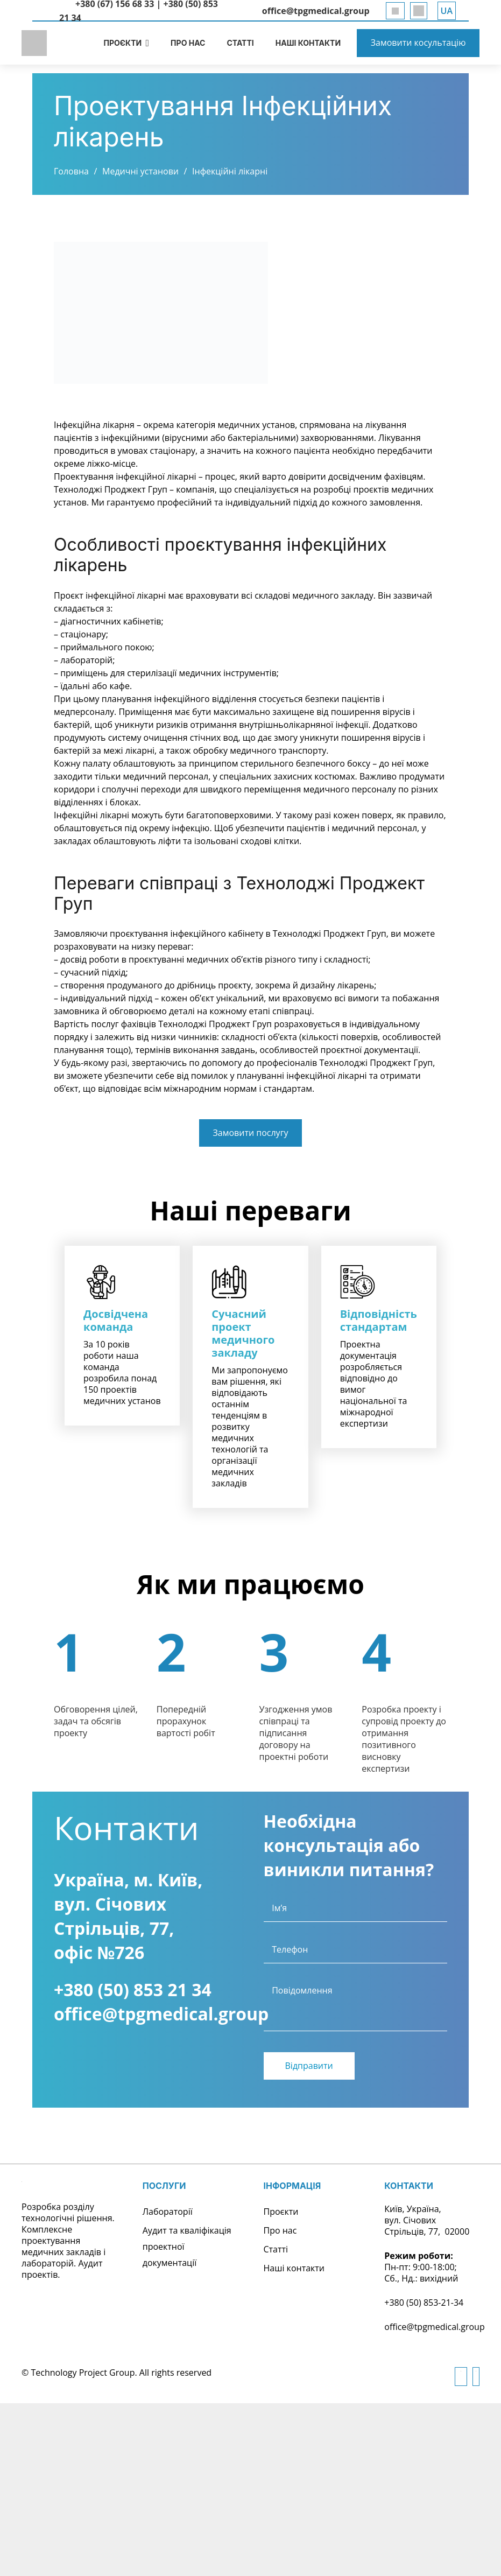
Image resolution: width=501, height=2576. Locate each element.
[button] (446, 10)
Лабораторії (168, 2211)
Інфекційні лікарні (229, 171)
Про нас (280, 2230)
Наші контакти (294, 2268)
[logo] (35, 43)
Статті (276, 2249)
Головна (71, 171)
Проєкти (281, 2211)
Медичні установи (140, 171)
